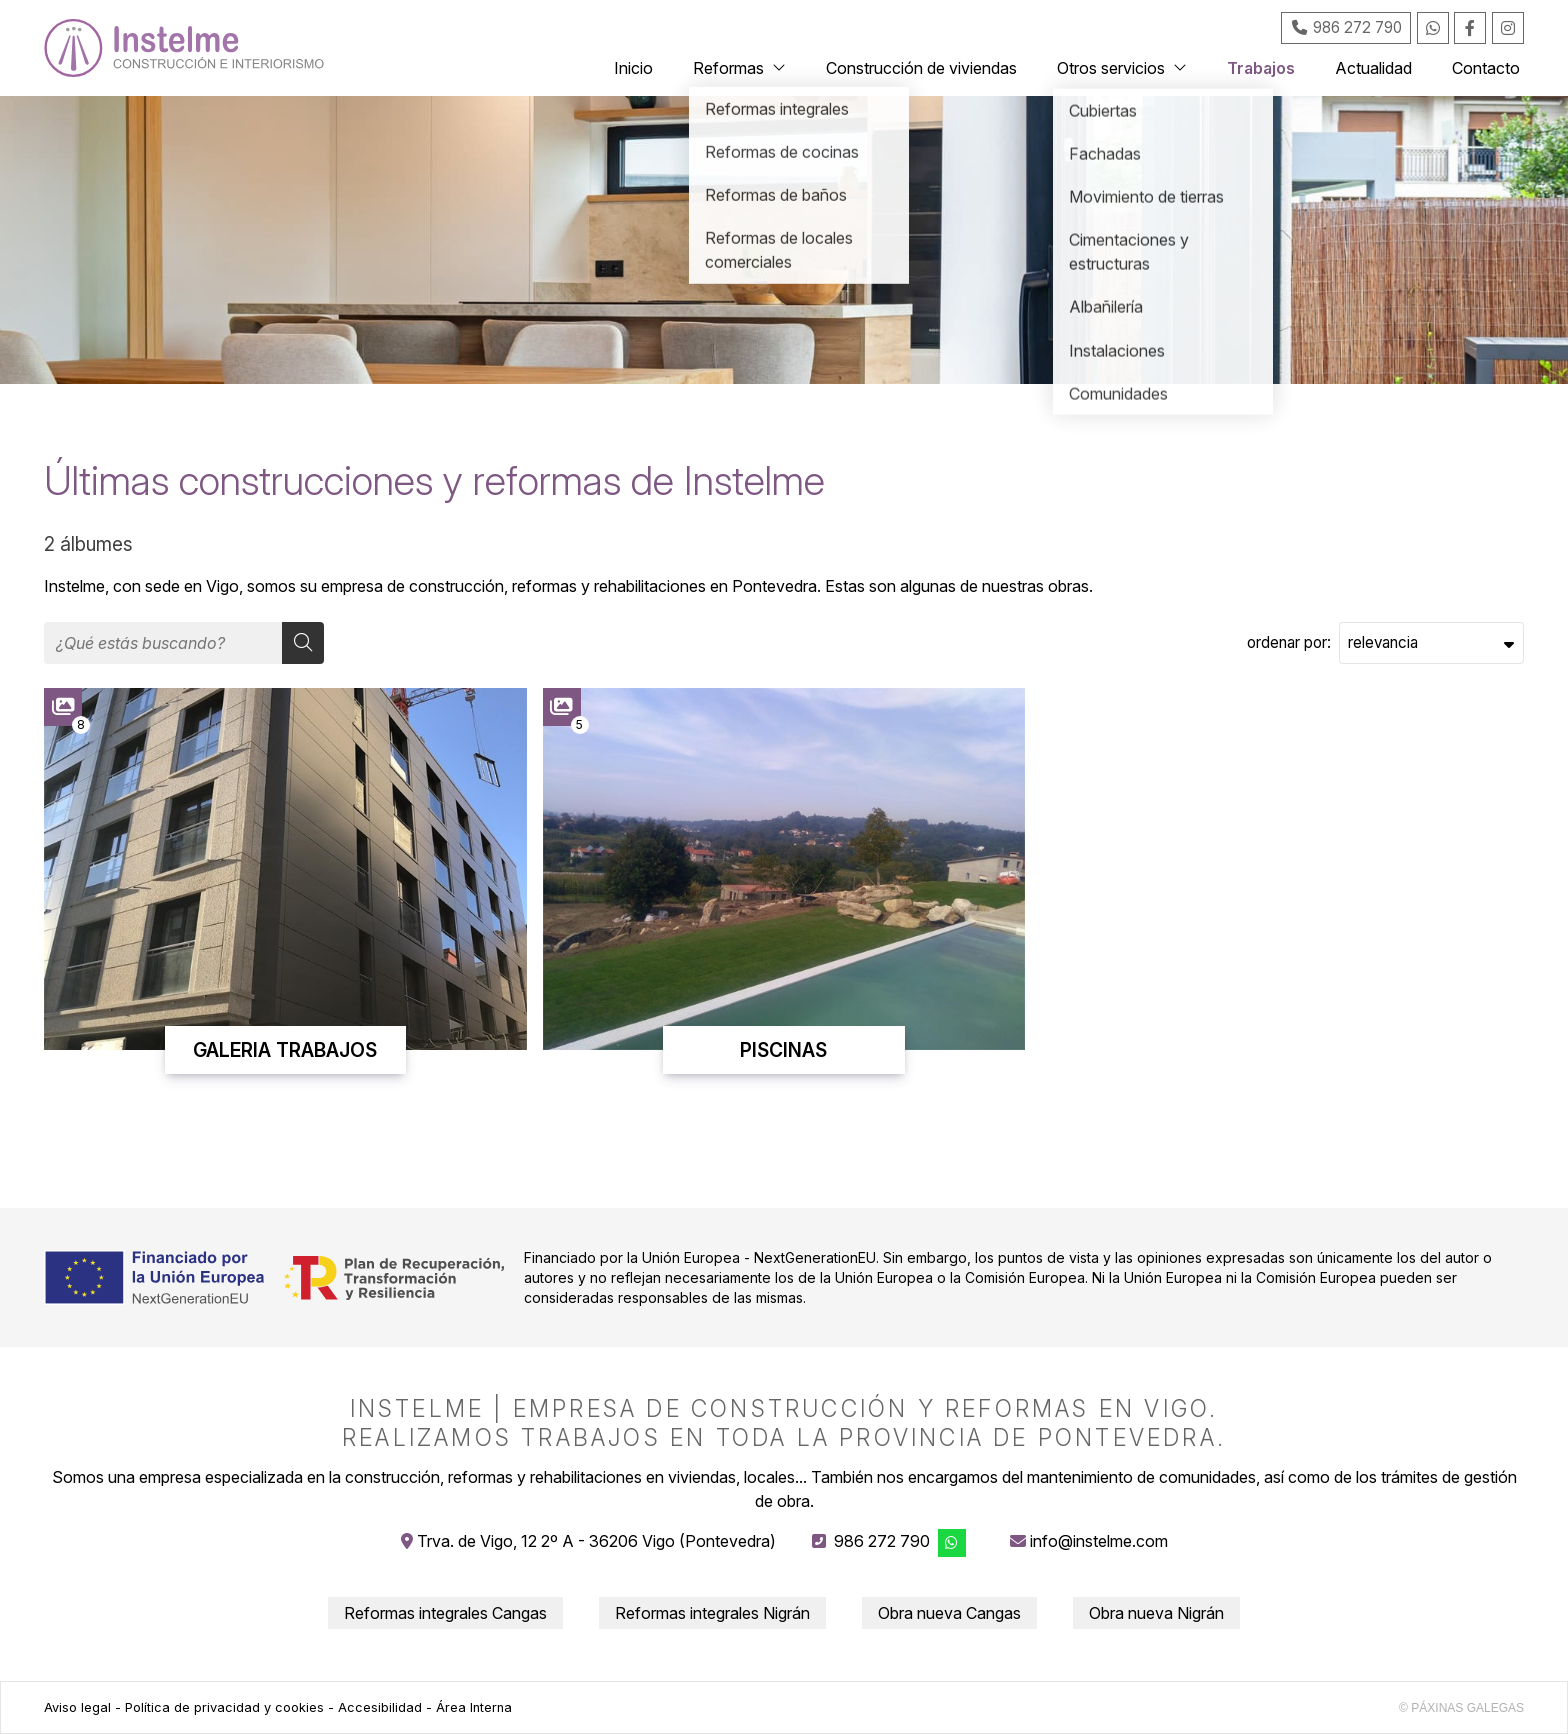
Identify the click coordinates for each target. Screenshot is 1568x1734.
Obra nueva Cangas (949, 1613)
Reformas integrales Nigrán (712, 1613)
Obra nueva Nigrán (1156, 1613)
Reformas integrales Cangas (445, 1613)
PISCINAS (783, 1050)
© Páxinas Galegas (1461, 1708)
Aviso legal (77, 1707)
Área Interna (474, 1707)
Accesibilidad (380, 1707)
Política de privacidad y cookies (224, 1707)
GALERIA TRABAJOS (285, 1050)
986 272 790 (882, 1541)
